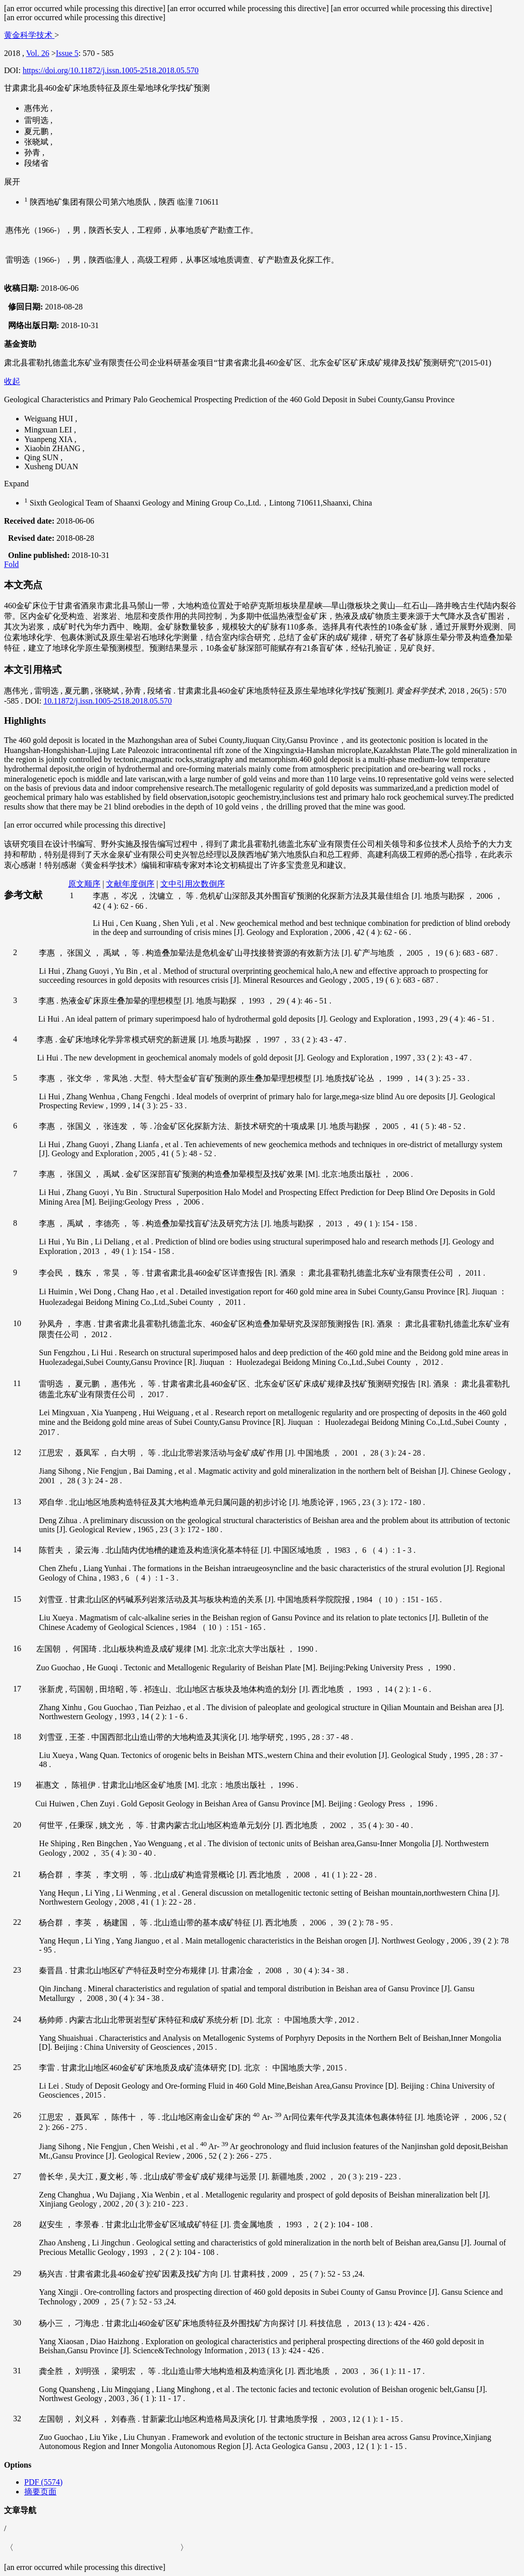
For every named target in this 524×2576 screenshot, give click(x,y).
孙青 (33, 152)
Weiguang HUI (49, 418)
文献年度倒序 (130, 883)
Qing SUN (42, 457)
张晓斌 (37, 142)
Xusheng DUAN (51, 466)
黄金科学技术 (29, 35)
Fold (11, 564)
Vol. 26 (37, 53)
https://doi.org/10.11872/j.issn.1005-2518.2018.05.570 (111, 70)
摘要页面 (40, 2491)
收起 (12, 381)
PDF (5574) (43, 2482)
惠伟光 (37, 108)
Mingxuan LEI (49, 430)
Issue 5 (67, 53)
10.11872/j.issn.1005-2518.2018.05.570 (107, 701)
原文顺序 (84, 883)
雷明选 (37, 120)
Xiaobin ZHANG (53, 448)
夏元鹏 (37, 131)
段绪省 (36, 163)
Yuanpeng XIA (49, 439)
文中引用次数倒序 (192, 883)
